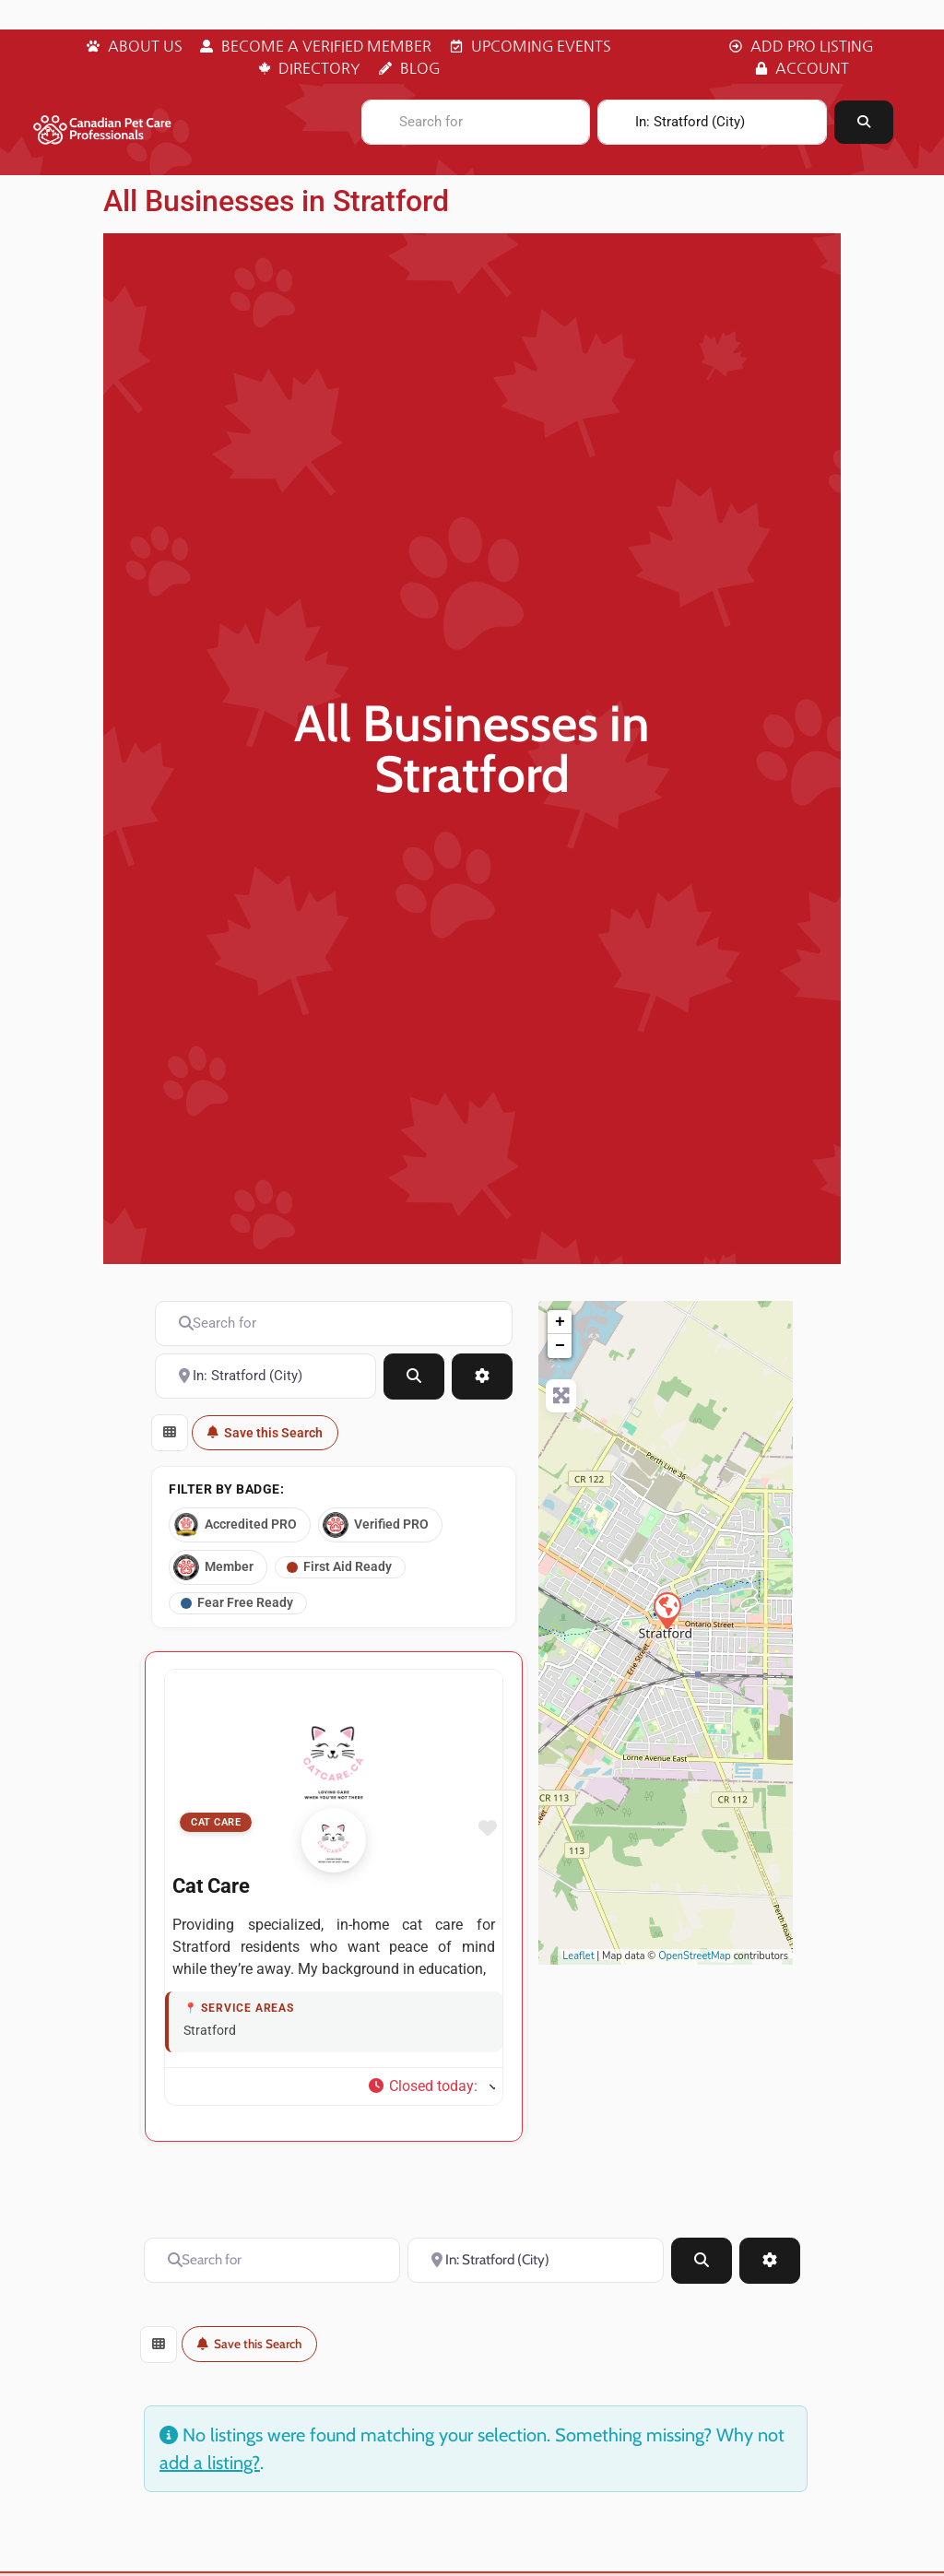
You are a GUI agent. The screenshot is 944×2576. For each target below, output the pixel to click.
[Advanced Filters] (482, 1376)
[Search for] (476, 122)
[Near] (712, 122)
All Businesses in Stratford (276, 201)
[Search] (863, 122)
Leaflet (578, 1956)
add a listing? (209, 2473)
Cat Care (216, 1833)
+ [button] (560, 1322)
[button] (431, 2097)
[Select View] (169, 1432)
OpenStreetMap (694, 1956)
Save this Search (265, 1432)
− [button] (560, 1346)
